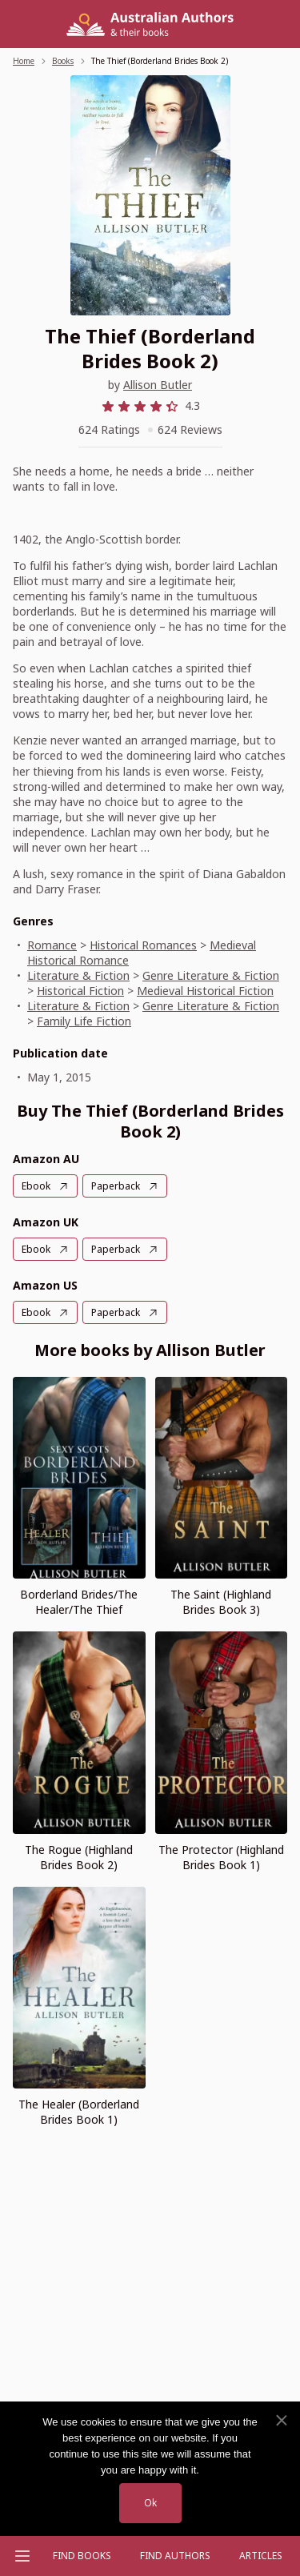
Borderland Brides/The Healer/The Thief (79, 1602)
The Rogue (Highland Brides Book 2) (79, 1857)
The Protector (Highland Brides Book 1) (221, 1857)
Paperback (115, 1186)
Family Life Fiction (84, 1021)
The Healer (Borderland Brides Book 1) (78, 2112)
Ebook (36, 1186)
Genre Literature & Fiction (210, 975)
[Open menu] (22, 2556)
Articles (260, 2555)
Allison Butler (157, 384)
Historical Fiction (80, 990)
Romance (52, 945)
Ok (150, 2503)
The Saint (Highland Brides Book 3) (220, 1602)
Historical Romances (143, 945)
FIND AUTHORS (175, 2555)
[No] (280, 2420)
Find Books (82, 2555)
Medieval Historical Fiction (205, 990)
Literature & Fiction (78, 975)
